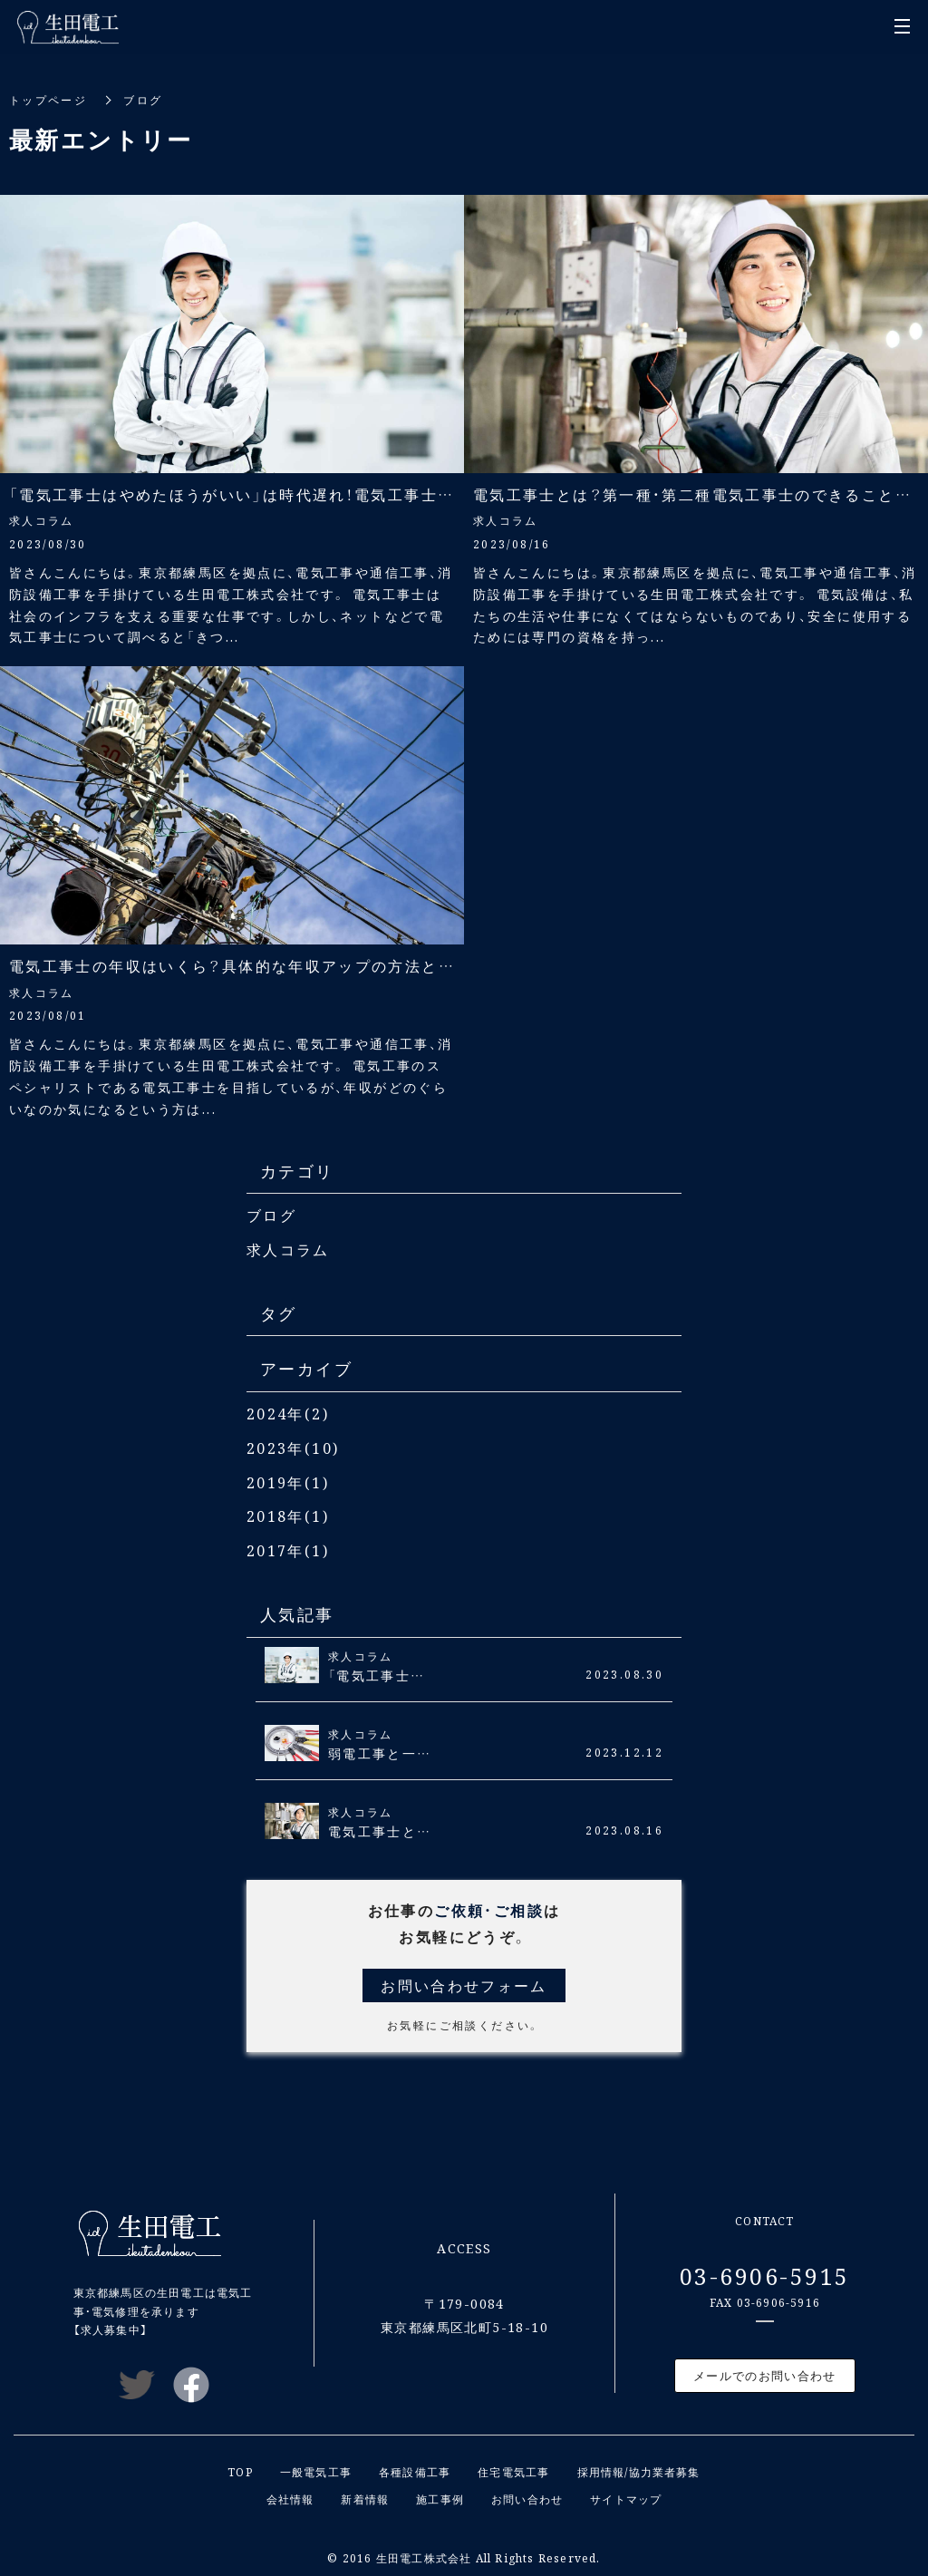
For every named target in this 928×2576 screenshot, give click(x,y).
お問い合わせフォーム (464, 1981)
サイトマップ (626, 2494)
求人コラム (288, 1248)
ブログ (271, 1215)
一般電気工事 (316, 2466)
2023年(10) (293, 1446)
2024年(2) (287, 1411)
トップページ (48, 99)
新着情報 (365, 2494)
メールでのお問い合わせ (764, 2371)
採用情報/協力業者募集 (639, 2466)
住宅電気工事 (513, 2466)
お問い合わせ (527, 2494)
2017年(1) (287, 1546)
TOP (240, 2466)
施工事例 (440, 2494)
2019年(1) (287, 1479)
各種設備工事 (414, 2466)
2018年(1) (287, 1513)
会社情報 (290, 2494)
